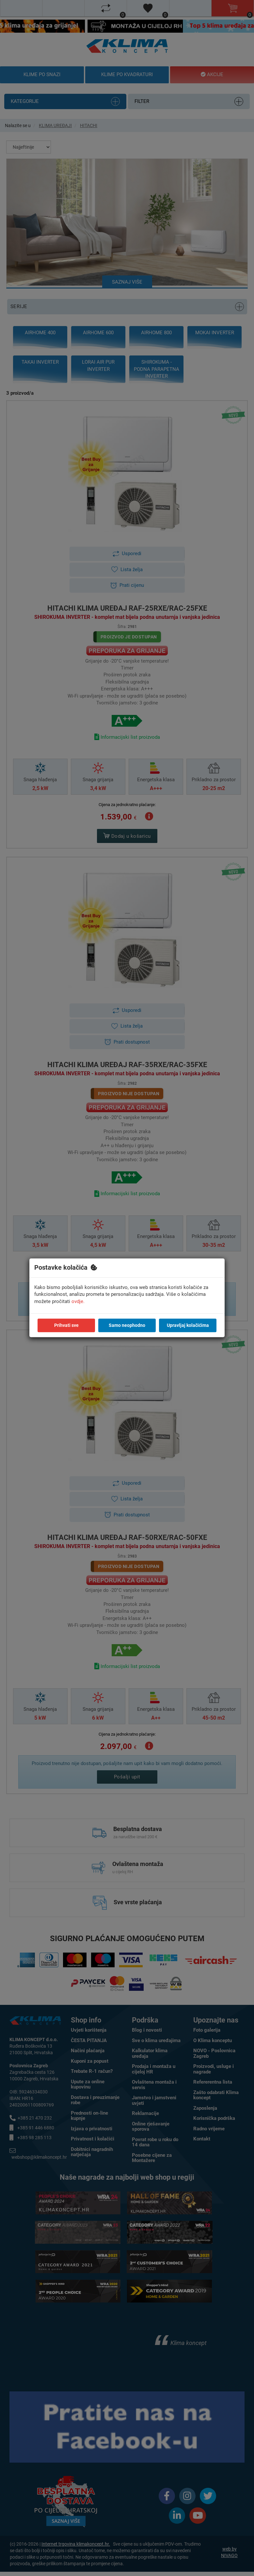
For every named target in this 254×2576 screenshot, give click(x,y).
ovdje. (78, 1301)
